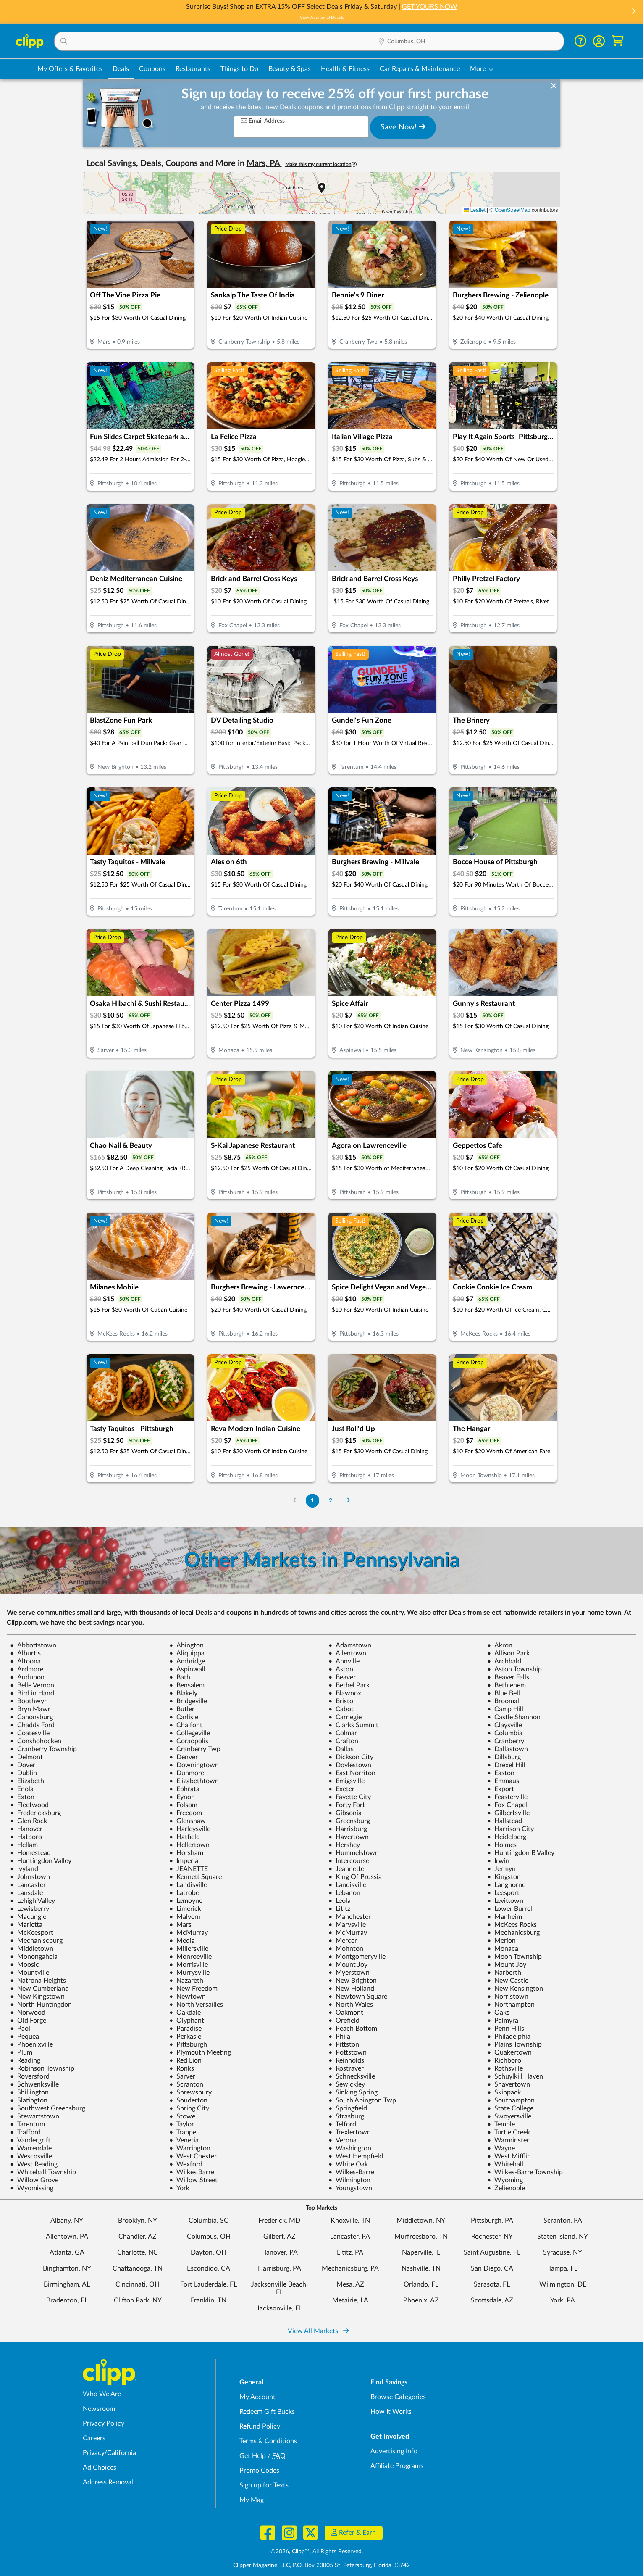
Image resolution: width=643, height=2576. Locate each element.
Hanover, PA (279, 2252)
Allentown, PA (67, 2236)
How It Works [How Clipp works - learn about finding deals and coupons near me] (391, 2411)
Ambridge (187, 1661)
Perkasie (185, 2036)
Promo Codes (259, 2470)
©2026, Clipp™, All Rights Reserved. (316, 2552)
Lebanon (344, 1892)
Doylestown (349, 1765)
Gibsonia (345, 1813)
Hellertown (189, 1845)
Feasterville (507, 1797)
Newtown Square (357, 1996)
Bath (179, 1677)
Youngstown (350, 2188)
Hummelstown (353, 1853)
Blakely (183, 1693)
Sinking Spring (353, 2092)
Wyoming (505, 2180)
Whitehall (505, 2164)
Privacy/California (109, 2453)
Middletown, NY (420, 2220)
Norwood (27, 2012)
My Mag (251, 2500)
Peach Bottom (352, 2028)
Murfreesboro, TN (421, 2236)
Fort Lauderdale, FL (208, 2284)
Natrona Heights (38, 1980)
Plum (21, 2052)
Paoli (21, 2028)
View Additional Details (322, 18)
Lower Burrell (510, 1908)
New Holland (351, 1988)
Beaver (342, 1677)
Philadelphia (508, 2036)
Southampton (511, 2100)
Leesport (503, 1892)
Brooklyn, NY (137, 2220)
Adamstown (349, 1645)
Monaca (502, 1948)
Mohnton (345, 1948)
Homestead (30, 1853)
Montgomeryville (357, 1956)
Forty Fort (346, 1805)
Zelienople (506, 2188)
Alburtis (25, 1653)
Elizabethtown (194, 1781)
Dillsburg (504, 1757)
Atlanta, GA (67, 2252)
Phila (339, 2036)
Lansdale (26, 1892)
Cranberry (505, 1741)
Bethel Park (349, 1685)
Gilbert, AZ (279, 2236)
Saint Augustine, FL (492, 2252)
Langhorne (506, 1884)
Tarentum (27, 2124)
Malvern (185, 1916)
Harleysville (189, 1829)
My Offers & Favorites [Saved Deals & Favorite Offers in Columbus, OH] (69, 69)
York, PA (562, 2300)
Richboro (504, 2060)
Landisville (188, 1884)
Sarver (182, 2076)
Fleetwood (29, 1805)
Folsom (183, 1805)
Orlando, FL (421, 2284)
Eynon (182, 1797)
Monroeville (190, 1956)
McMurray (188, 1932)
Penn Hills (505, 2028)
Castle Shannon (514, 1717)
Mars (180, 1924)
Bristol (341, 1701)
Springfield (347, 2108)
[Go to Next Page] (348, 1501)
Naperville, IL (421, 2252)
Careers (94, 2438)
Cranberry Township (43, 1749)
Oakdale (185, 2012)
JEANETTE (188, 1869)
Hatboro (26, 1837)
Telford (342, 2124)
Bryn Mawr (30, 1709)
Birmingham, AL (67, 2284)
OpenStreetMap (512, 210)
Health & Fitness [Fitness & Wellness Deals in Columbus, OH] (345, 69)
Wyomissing (31, 2188)
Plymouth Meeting (200, 2052)
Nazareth (186, 1980)
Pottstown (347, 2052)
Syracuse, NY (562, 2252)
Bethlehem (506, 1685)
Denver (183, 1757)
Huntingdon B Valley (520, 1853)
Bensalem (187, 1685)
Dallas (341, 1749)
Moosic (24, 1964)
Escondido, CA (208, 2268)
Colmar (342, 1733)
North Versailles (196, 2004)
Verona (342, 2140)
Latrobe (184, 1892)
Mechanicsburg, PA (350, 2268)
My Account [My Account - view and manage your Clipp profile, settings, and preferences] (257, 2397)
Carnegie (345, 1717)
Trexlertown (349, 2132)
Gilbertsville (508, 1813)
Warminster (508, 2140)
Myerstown (349, 1972)
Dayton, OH (208, 2252)
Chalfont (185, 1725)
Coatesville (30, 1733)
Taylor (181, 2124)
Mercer (342, 1940)
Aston (340, 1669)
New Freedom (193, 1988)
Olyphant (186, 2020)
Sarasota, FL (492, 2284)
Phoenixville (31, 2044)
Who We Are (102, 2394)
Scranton (186, 2084)
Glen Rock (28, 1821)
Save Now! (403, 127)
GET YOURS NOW (429, 6)
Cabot (341, 1709)
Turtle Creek (508, 2132)
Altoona (25, 1661)
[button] (633, 12)
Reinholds (346, 2060)
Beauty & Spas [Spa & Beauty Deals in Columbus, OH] (289, 69)
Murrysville (189, 1972)
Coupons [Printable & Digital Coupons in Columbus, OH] (152, 69)
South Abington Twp (362, 2100)
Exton (22, 1797)
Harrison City (510, 1829)
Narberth (504, 1972)
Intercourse (348, 1861)
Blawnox (344, 1693)
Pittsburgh (188, 2044)
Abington (186, 1645)
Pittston (343, 2044)
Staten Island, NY (562, 2236)
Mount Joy (347, 1964)
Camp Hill (505, 1709)
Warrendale (31, 2148)
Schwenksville (34, 2084)
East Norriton (351, 1773)
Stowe (182, 2116)
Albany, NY (66, 2220)
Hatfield (184, 1837)
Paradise (185, 2028)
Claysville (504, 1725)
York (179, 2188)
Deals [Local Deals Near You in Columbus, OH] (121, 69)
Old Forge (28, 2020)
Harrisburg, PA (279, 2268)
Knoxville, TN (350, 2220)
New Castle (507, 1980)
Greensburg (349, 1821)
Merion (501, 1940)
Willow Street (193, 2180)
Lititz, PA (350, 2252)
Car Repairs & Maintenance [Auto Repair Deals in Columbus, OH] (420, 69)
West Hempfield (355, 2156)
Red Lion (185, 2060)
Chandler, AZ (137, 2236)
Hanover (26, 1829)
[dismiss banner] (554, 86)
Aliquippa (187, 1653)
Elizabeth (27, 1781)
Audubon (27, 1677)
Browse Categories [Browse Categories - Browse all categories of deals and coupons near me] (398, 2397)
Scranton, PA (562, 2220)
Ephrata (184, 1789)
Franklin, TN (208, 2300)
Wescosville (31, 2156)
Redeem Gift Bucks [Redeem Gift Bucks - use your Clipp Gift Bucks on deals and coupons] (267, 2411)
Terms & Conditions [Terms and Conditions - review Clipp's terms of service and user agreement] (268, 2441)
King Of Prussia (355, 1876)
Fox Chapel (507, 1805)
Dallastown (507, 1749)
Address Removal (108, 2482)
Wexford (185, 2164)
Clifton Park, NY (138, 2300)
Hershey (344, 1845)
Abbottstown (33, 1645)
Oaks (498, 2012)
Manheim (504, 1916)
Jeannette (346, 1869)
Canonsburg (31, 1717)
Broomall (504, 1701)
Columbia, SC (208, 2220)
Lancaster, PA (350, 2236)
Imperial (184, 1861)
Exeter (341, 1789)
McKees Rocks (512, 1924)
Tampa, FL (562, 2268)
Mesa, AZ (350, 2284)
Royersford (30, 2076)
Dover (22, 1765)
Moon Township (514, 1956)
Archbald (504, 1661)
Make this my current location (321, 164)
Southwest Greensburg (47, 2108)
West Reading (34, 2164)
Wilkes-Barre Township (525, 2172)
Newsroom (99, 2408)
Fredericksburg (35, 1813)
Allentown (347, 1653)
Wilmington (349, 2180)
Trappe (182, 2132)
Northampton (511, 2004)
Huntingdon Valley (40, 1861)
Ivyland (24, 1869)
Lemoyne (185, 1900)
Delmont (26, 1757)
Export (500, 1789)
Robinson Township (42, 2068)
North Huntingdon (41, 2004)
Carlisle (183, 1717)
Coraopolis (188, 1741)
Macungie (28, 1916)
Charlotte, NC (137, 2252)
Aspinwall (187, 1669)
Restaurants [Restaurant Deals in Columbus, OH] (193, 69)
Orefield (344, 2020)
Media (182, 1940)
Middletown (31, 1948)
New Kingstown (37, 1996)
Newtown (187, 1996)
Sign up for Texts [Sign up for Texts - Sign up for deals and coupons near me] (264, 2485)
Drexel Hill (506, 1765)
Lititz (339, 1908)
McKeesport (31, 1932)
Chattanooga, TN (138, 2268)
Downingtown (194, 1765)
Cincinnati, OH (137, 2284)
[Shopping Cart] (618, 41)
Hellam (24, 1845)
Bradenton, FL (67, 2300)
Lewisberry (29, 1908)
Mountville (29, 1972)
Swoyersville (509, 2116)
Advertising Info (393, 2451)
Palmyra (502, 2020)
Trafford (25, 2132)
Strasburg (346, 2116)
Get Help (252, 2455)
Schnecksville (351, 2076)
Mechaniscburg (36, 1940)
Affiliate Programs (396, 2466)
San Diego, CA (492, 2268)
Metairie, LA (350, 2300)
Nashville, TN (421, 2268)
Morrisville (188, 1964)
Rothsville (505, 2068)
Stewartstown (34, 2116)
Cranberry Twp (194, 1749)
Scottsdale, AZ (492, 2300)
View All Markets (318, 2331)
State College (510, 2108)
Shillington (29, 2092)
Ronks (181, 2068)
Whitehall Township (43, 2172)
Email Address (263, 121)
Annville (344, 1661)
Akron (499, 1645)
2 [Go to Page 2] (330, 1500)
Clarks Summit (353, 1725)
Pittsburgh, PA (492, 2220)
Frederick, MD (279, 2220)
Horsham (186, 1853)
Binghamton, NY (67, 2268)
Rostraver (346, 2068)
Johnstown (30, 1876)
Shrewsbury (190, 2092)
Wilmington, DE (562, 2284)
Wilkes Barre (191, 2172)
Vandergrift (30, 2140)
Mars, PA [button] (264, 163)
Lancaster (28, 1884)
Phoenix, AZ (421, 2300)
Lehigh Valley (32, 1900)
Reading (25, 2060)
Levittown (505, 1900)
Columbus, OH (209, 2236)
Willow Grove (34, 2180)
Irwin (498, 1861)
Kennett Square (195, 1876)
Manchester (349, 1916)
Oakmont (345, 2012)
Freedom (185, 1813)
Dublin (23, 1773)
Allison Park (508, 1653)
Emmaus (503, 1781)
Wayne (501, 2148)
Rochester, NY (492, 2236)
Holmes (502, 1845)
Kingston (504, 1876)
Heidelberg (506, 1837)
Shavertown (508, 2084)
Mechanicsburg (513, 1932)
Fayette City (349, 1797)
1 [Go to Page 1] (312, 1500)
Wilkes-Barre (351, 2172)
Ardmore (26, 1669)
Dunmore (186, 1773)
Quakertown (509, 2052)
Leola (339, 1900)
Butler (181, 1709)
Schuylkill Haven (515, 2076)
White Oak (348, 2164)
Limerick (185, 1908)
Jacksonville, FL (279, 2308)
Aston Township (514, 1669)
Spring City (189, 2108)
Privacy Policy (103, 2423)
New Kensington (515, 1988)
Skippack (504, 2092)
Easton (500, 1773)
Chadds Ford (32, 1725)
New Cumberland (39, 1988)
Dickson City (350, 1757)
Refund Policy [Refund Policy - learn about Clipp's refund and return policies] (259, 2426)
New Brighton (352, 1980)
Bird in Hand (32, 1693)
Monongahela (34, 1956)
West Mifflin (509, 2156)
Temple (501, 2124)
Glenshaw (187, 1821)
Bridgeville (188, 1701)
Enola (22, 1789)
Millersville (188, 1948)
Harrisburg (347, 1829)
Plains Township (514, 2044)
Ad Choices (99, 2467)
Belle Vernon (32, 1685)
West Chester (193, 2156)
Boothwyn (29, 1701)
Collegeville (189, 1733)
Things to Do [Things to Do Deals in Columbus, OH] (239, 69)
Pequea (24, 2036)
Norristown (507, 1996)
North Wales (350, 2004)
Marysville (347, 1924)
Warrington (189, 2148)
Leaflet (474, 210)
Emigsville (346, 1781)
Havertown (348, 1837)
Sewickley (346, 2084)
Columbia (504, 1733)
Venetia (184, 2140)
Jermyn (501, 1869)
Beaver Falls (508, 1677)
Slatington (28, 2100)
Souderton (188, 2100)
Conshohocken (35, 1741)
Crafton (343, 1741)
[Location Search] (467, 42)
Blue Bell (503, 1693)
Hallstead (504, 1821)
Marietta (26, 1924)
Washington (349, 2148)
